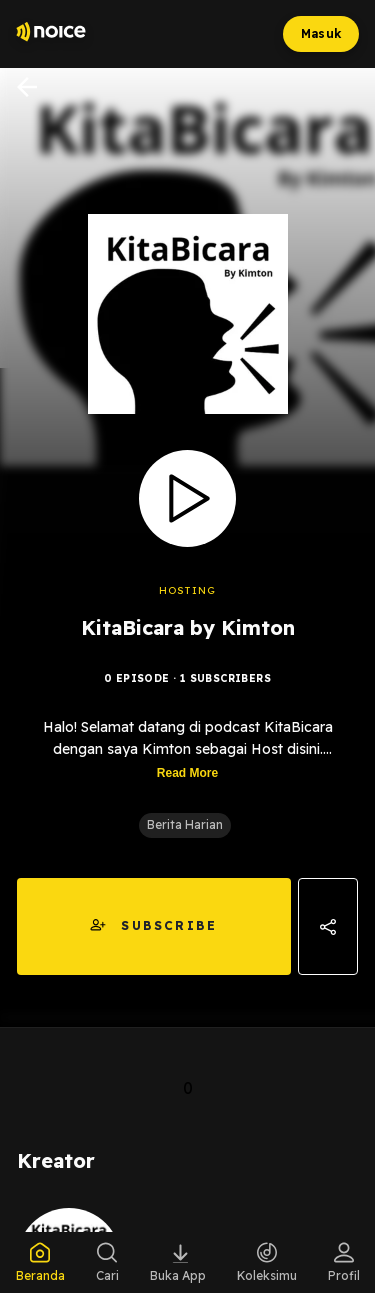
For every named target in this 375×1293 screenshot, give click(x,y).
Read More (187, 773)
